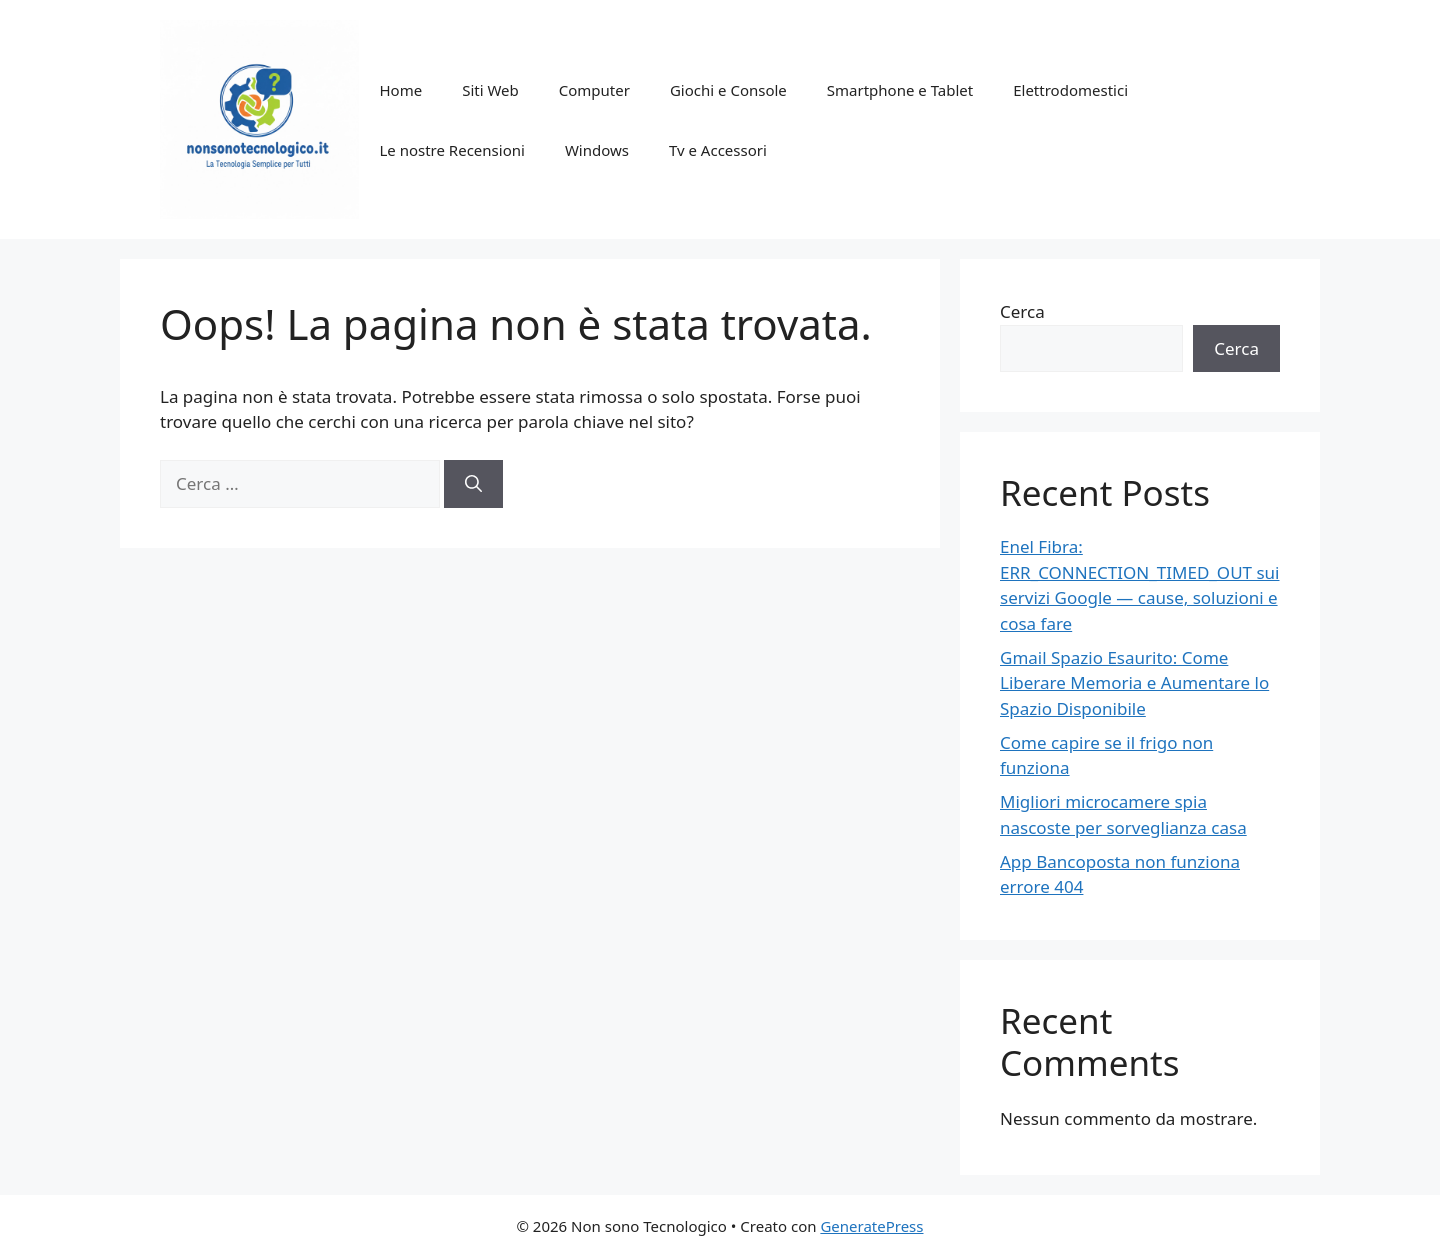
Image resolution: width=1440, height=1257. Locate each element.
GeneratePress (871, 1226)
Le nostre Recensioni (451, 150)
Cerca (1022, 311)
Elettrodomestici (1070, 90)
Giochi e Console (728, 90)
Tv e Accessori (718, 150)
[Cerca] (473, 484)
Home (400, 90)
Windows (597, 150)
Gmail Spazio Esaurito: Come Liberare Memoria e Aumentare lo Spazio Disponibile (1134, 683)
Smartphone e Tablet (900, 90)
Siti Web (490, 90)
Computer (594, 90)
